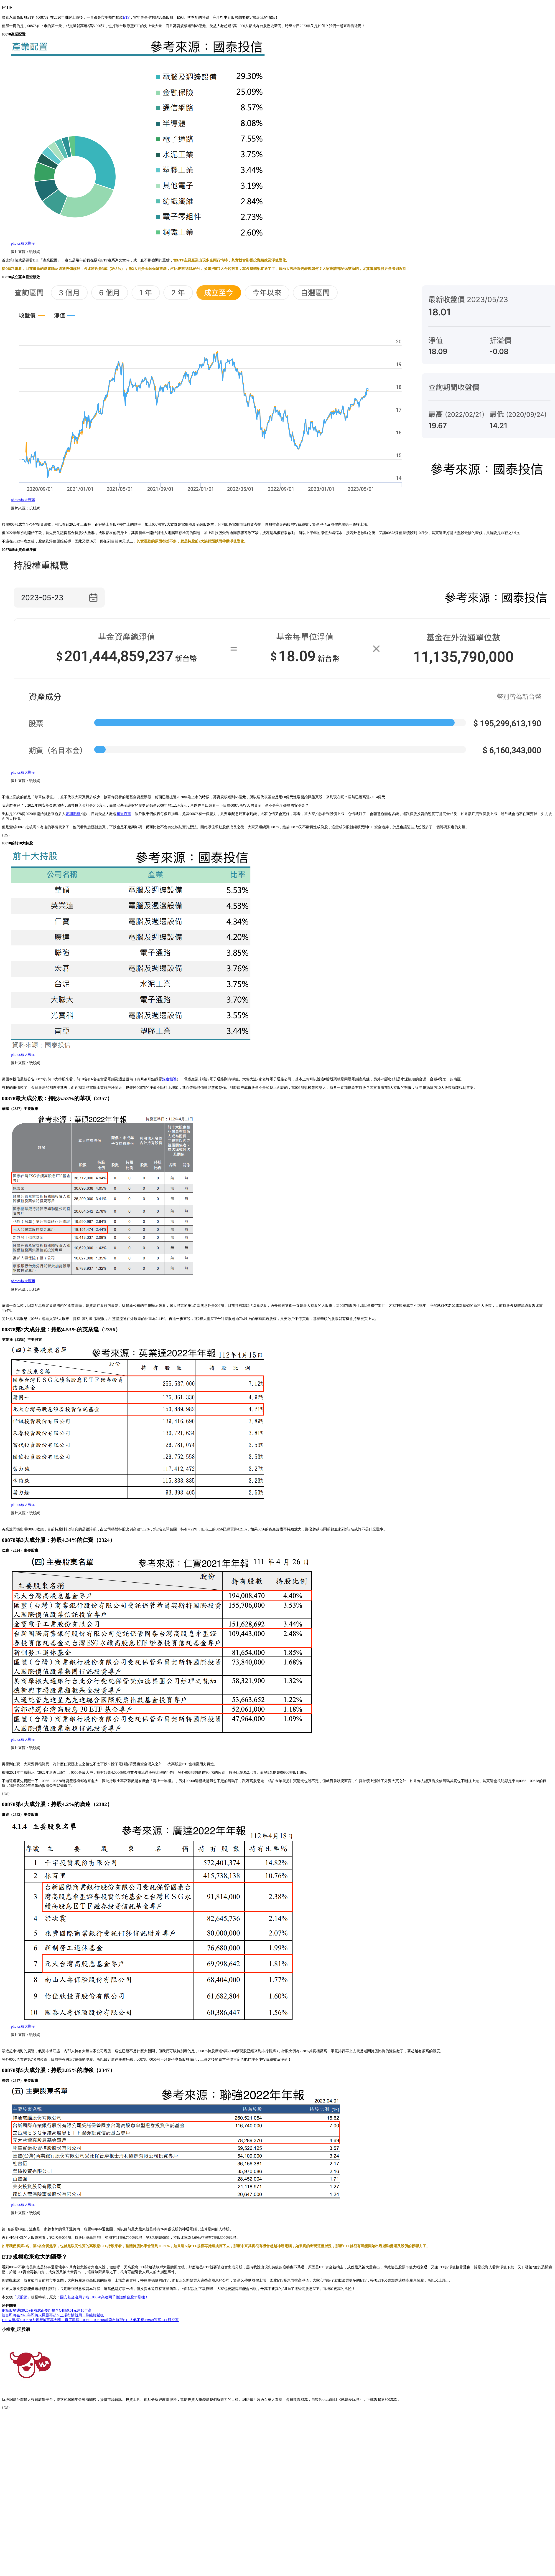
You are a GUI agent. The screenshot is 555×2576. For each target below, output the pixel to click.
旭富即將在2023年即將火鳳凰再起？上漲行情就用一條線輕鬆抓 (53, 2315)
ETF (126, 17)
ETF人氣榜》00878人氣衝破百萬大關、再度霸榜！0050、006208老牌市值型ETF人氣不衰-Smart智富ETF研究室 (90, 2320)
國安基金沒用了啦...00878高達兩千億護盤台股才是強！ (104, 2297)
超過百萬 (124, 814)
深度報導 (169, 1079)
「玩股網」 (22, 2297)
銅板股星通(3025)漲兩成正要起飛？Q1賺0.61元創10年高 (47, 2310)
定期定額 (73, 814)
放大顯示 (23, 243)
